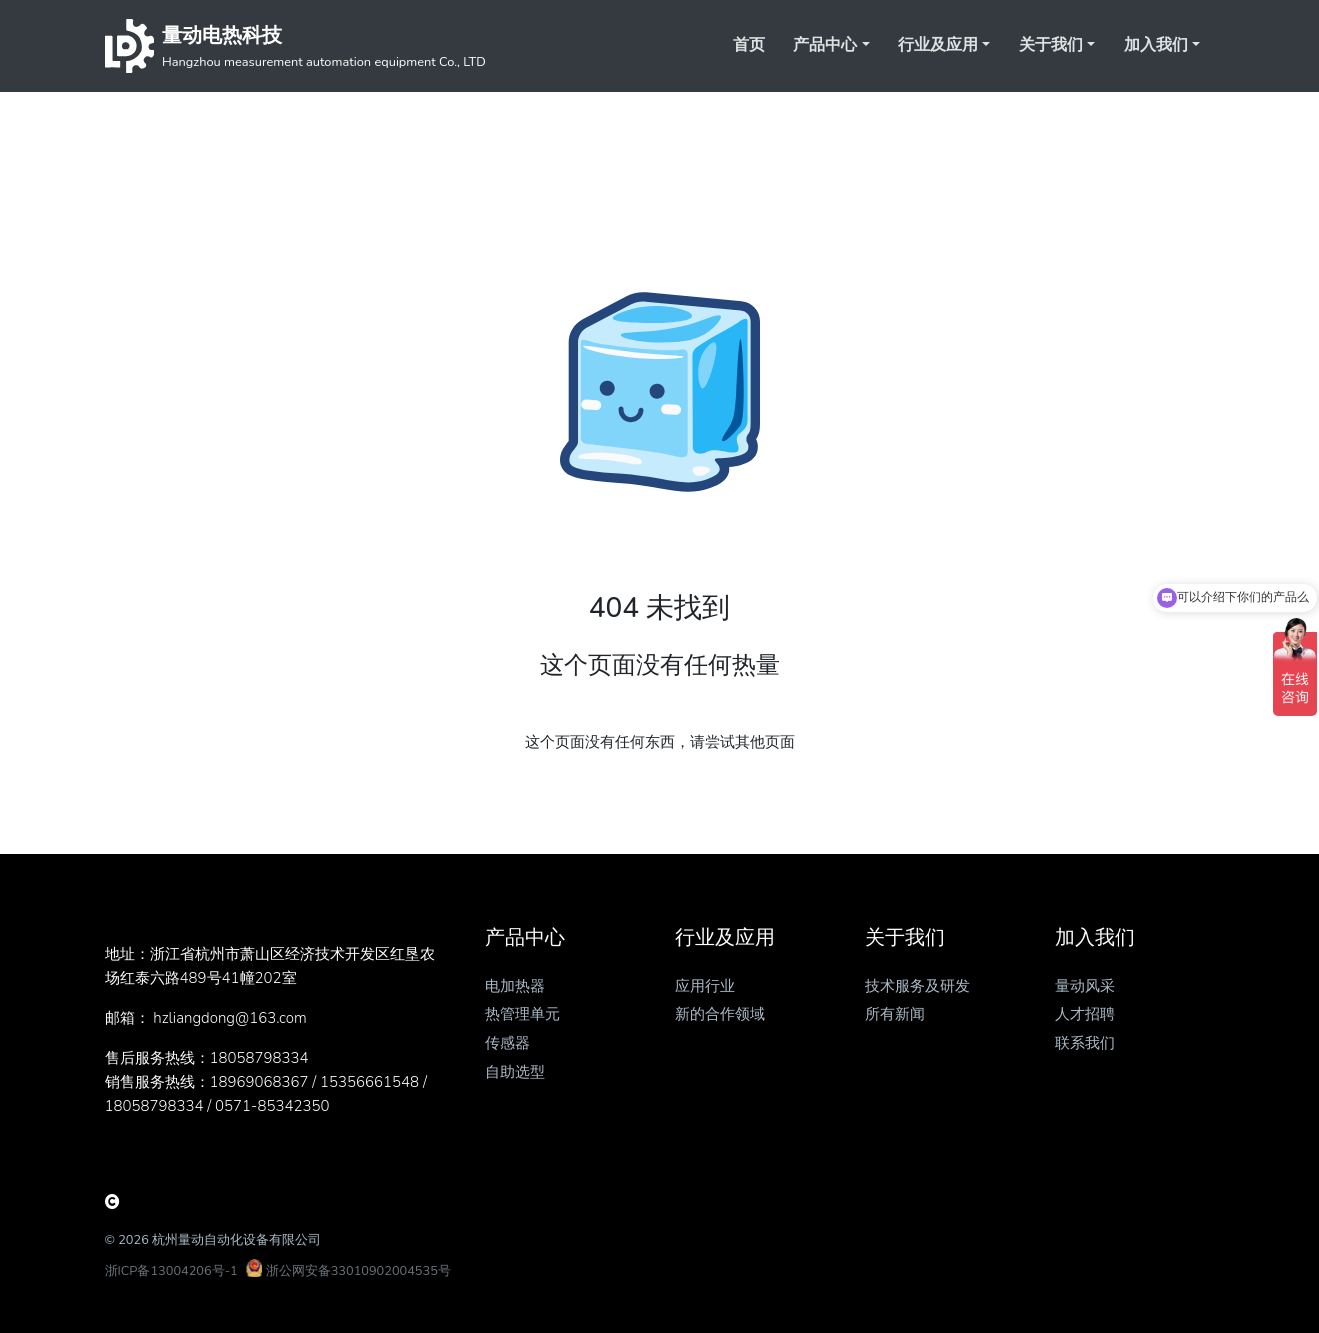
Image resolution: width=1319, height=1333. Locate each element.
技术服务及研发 (917, 986)
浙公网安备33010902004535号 (358, 1271)
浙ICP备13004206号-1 (171, 1271)
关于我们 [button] (1051, 45)
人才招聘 (1085, 1014)
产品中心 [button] (825, 45)
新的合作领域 (720, 1014)
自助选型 (515, 1072)
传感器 (507, 1043)
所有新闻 (895, 1014)
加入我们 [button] (1156, 45)
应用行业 (705, 986)
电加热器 (515, 986)
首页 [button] (749, 45)
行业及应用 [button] (938, 45)
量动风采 (1085, 986)
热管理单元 (522, 1014)
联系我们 (1085, 1043)
